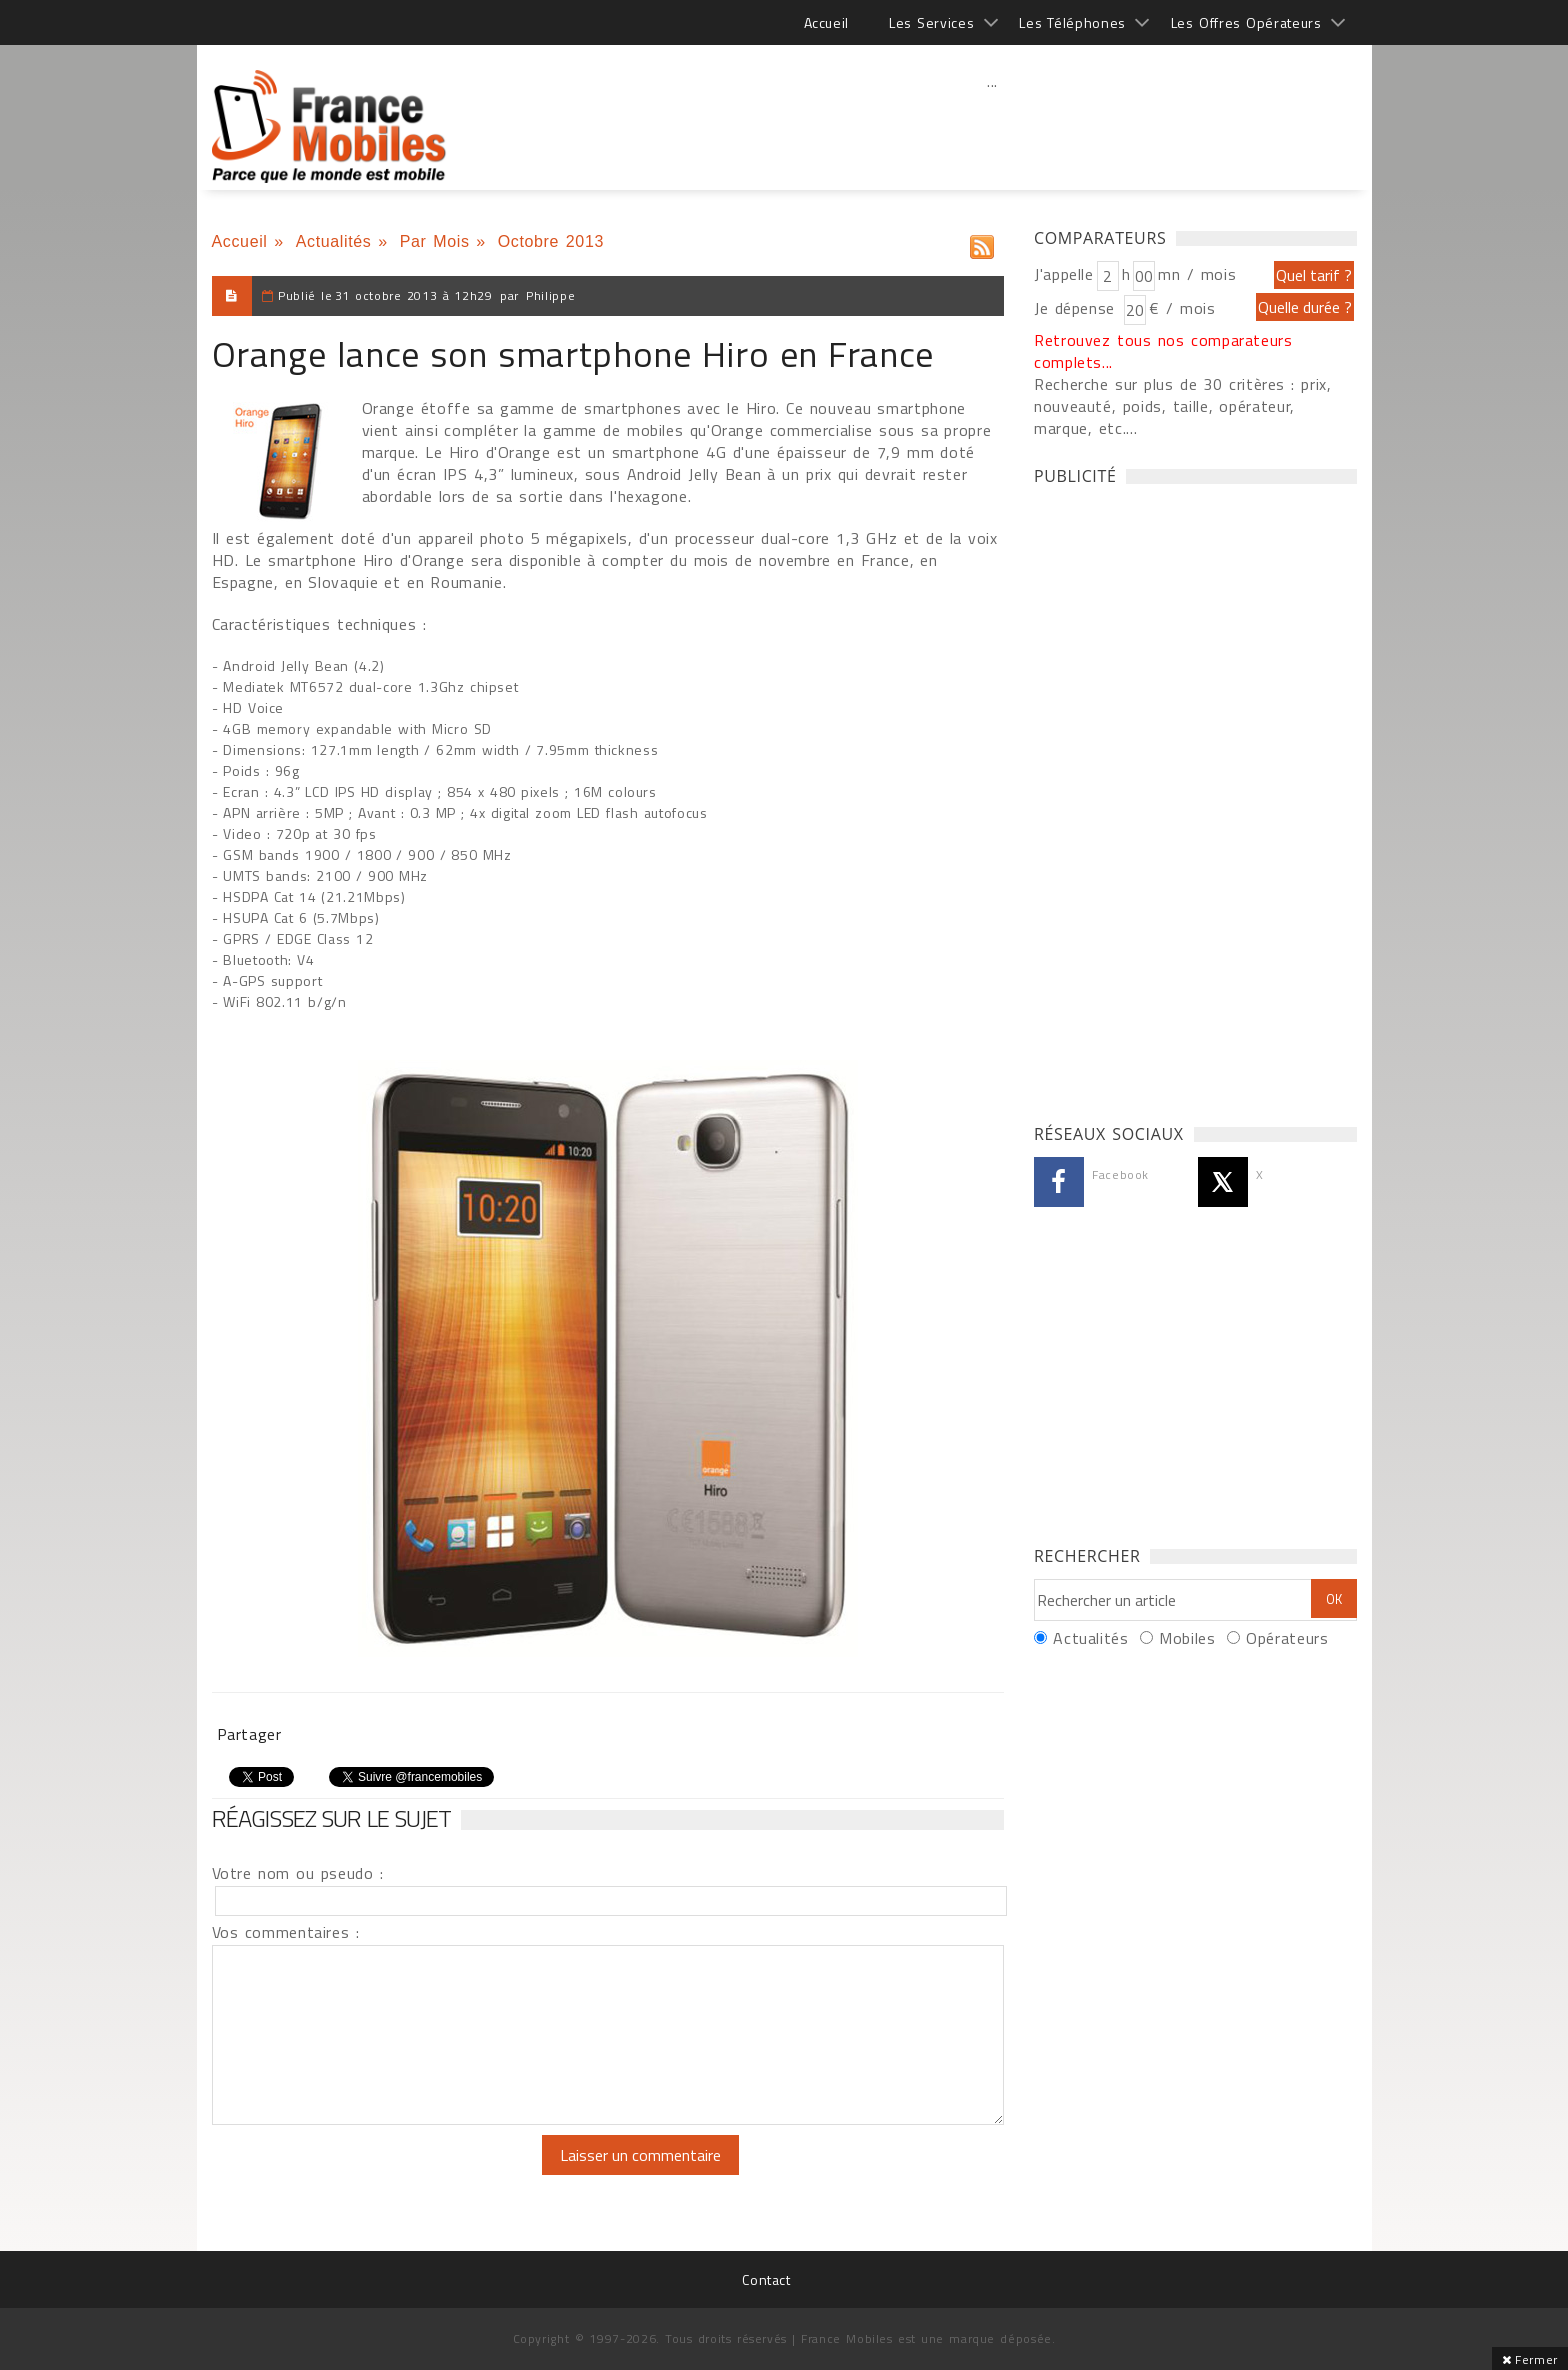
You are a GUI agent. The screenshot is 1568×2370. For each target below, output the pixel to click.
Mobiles (1187, 1638)
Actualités (334, 241)
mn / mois (1197, 274)
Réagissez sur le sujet (332, 1818)
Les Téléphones (1072, 22)
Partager (249, 1734)
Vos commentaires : (286, 1932)
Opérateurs (1287, 1638)
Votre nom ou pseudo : (298, 1873)
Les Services (931, 22)
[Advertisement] (993, 125)
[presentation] (379, 2174)
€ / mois (1182, 308)
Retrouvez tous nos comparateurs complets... (1163, 351)
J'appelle (1064, 274)
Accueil (826, 22)
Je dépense (1077, 308)
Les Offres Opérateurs (1246, 22)
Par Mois (435, 241)
